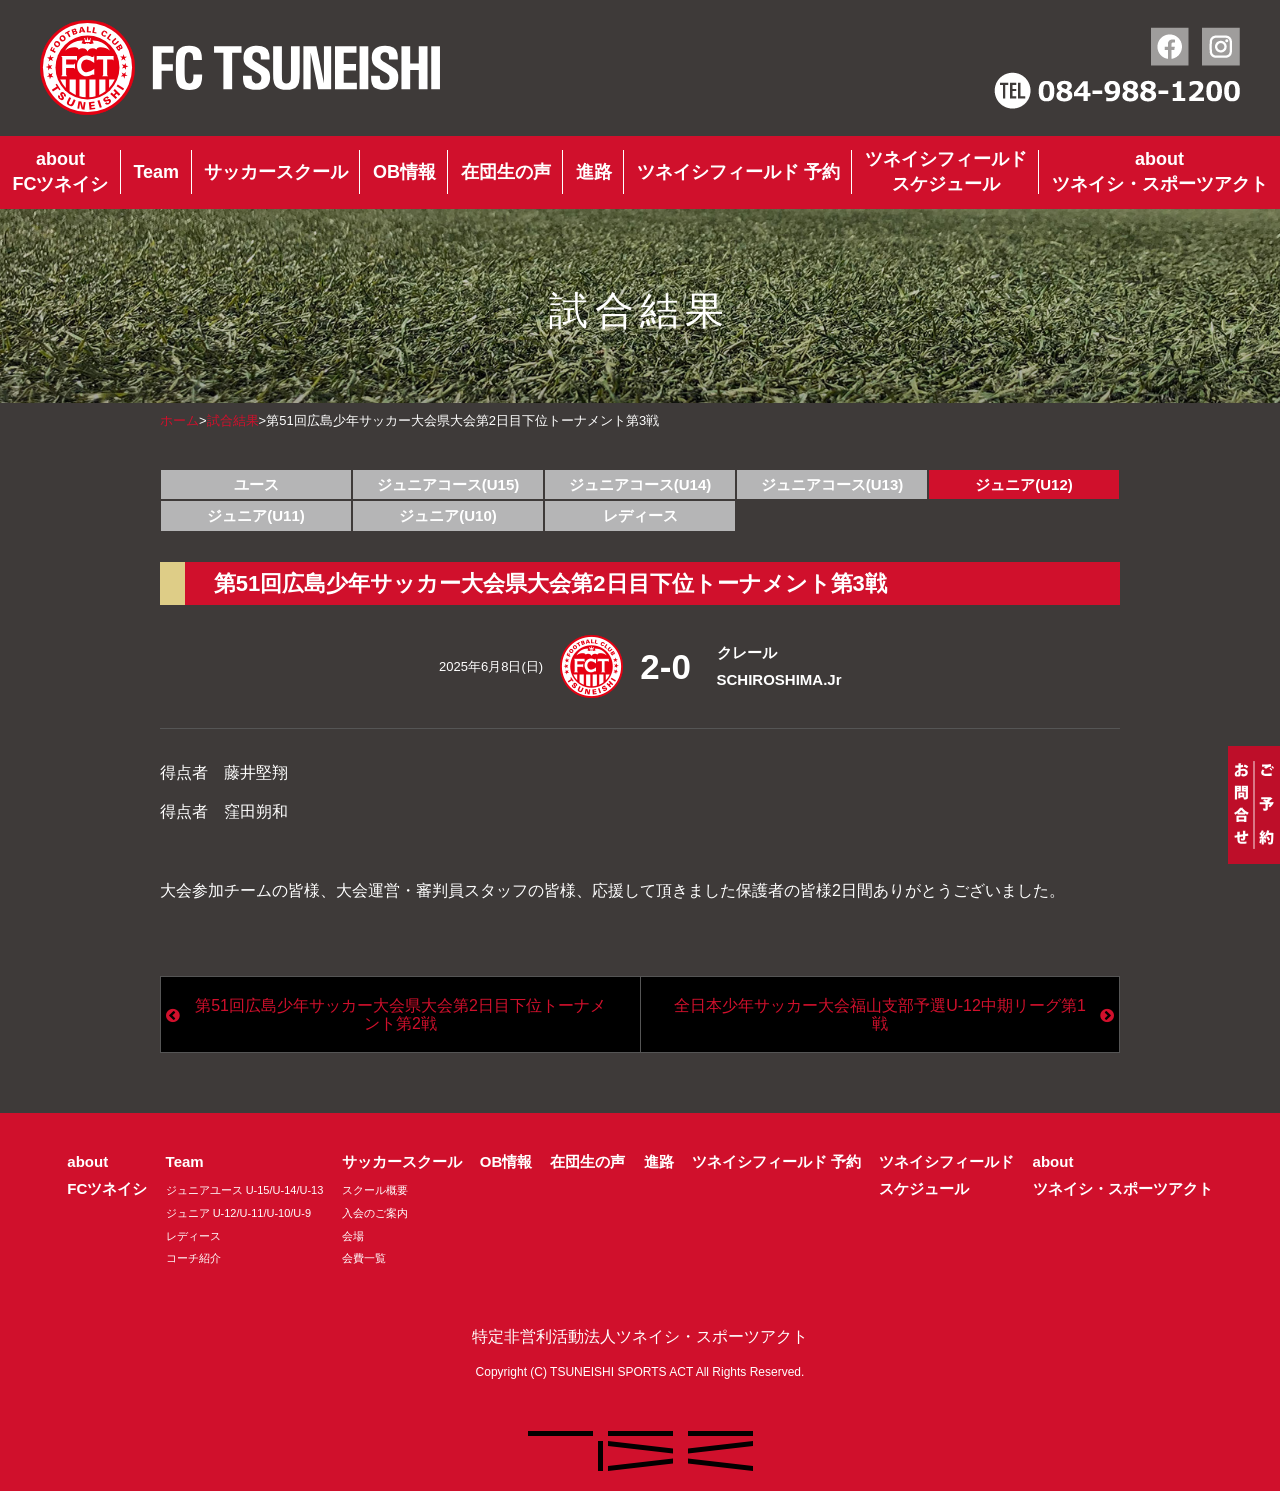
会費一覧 (364, 1258)
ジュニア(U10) (448, 515)
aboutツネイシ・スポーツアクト (1160, 172)
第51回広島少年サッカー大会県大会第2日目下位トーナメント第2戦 (400, 1014)
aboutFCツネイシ (60, 172)
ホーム (179, 420)
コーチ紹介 (193, 1258)
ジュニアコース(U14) (640, 484)
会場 (353, 1236)
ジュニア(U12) (1024, 484)
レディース (640, 515)
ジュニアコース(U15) (448, 484)
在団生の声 (506, 172)
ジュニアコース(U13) (832, 484)
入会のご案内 (375, 1213)
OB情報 (404, 172)
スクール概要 (375, 1190)
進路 (594, 172)
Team (156, 172)
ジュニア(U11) (256, 515)
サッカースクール (276, 172)
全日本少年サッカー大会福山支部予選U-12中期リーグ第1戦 (880, 1014)
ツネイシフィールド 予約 (738, 172)
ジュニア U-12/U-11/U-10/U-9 (238, 1213)
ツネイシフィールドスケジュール (946, 172)
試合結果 (233, 420)
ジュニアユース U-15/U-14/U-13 (245, 1190)
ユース (256, 484)
